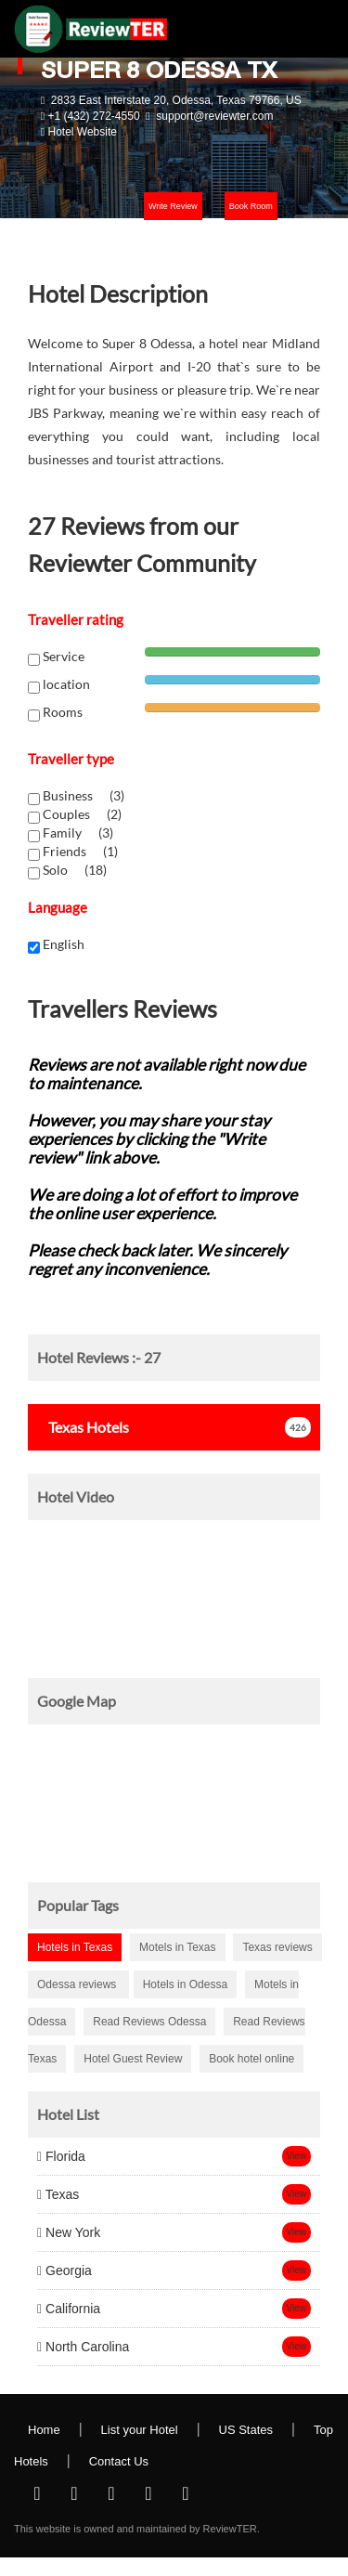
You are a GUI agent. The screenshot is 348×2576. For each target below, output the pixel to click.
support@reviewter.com (214, 116)
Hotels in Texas (74, 1947)
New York (68, 2232)
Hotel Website (81, 131)
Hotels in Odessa (185, 1984)
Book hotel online (251, 2058)
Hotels (83, 1427)
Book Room (251, 206)
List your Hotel (139, 2430)
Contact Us (118, 2461)
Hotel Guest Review (133, 2058)
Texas (58, 2194)
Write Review (173, 206)
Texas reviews (277, 1947)
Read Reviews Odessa (149, 2021)
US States (246, 2430)
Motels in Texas (177, 1947)
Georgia (64, 2270)
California (68, 2308)
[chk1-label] (34, 799)
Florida (61, 2156)
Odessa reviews (78, 1984)
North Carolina (83, 2346)
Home (44, 2430)
